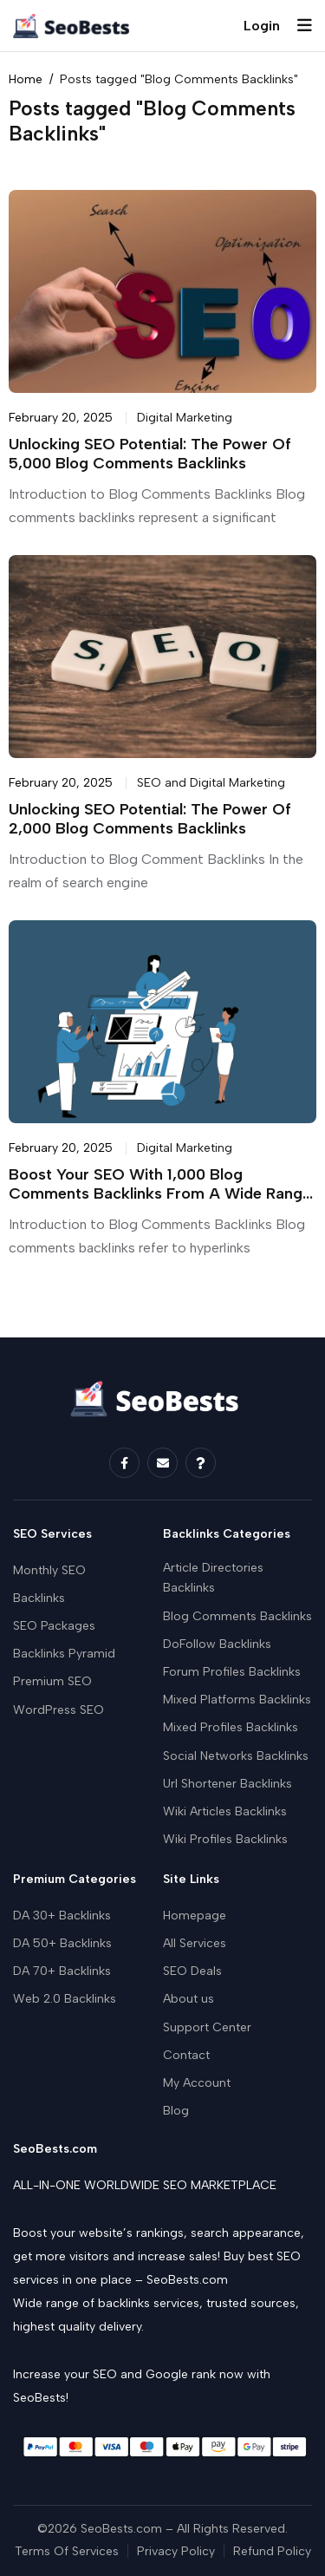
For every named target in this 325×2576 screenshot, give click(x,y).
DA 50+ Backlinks (62, 1943)
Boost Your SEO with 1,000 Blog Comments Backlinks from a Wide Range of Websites (160, 1194)
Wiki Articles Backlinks (225, 1811)
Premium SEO (52, 1681)
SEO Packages (54, 1625)
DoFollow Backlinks (217, 1644)
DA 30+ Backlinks (62, 1915)
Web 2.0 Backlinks (64, 1998)
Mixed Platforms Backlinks (237, 1699)
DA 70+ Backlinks (62, 1971)
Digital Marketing (184, 417)
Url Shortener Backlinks (227, 1783)
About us (188, 1998)
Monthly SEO (49, 1570)
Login (262, 25)
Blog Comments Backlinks (237, 1616)
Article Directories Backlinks (213, 1578)
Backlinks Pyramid (64, 1653)
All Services (194, 1943)
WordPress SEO (58, 1710)
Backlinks (39, 1598)
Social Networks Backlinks (236, 1756)
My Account (197, 2083)
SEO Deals (192, 1971)
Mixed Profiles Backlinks (230, 1727)
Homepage (194, 1915)
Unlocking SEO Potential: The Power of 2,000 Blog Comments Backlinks (150, 819)
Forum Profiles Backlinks (232, 1671)
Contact (186, 2055)
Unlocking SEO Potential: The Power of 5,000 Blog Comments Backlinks (150, 454)
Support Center (207, 2027)
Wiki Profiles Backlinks (225, 1839)
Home (25, 80)
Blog (176, 2110)
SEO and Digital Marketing (211, 782)
